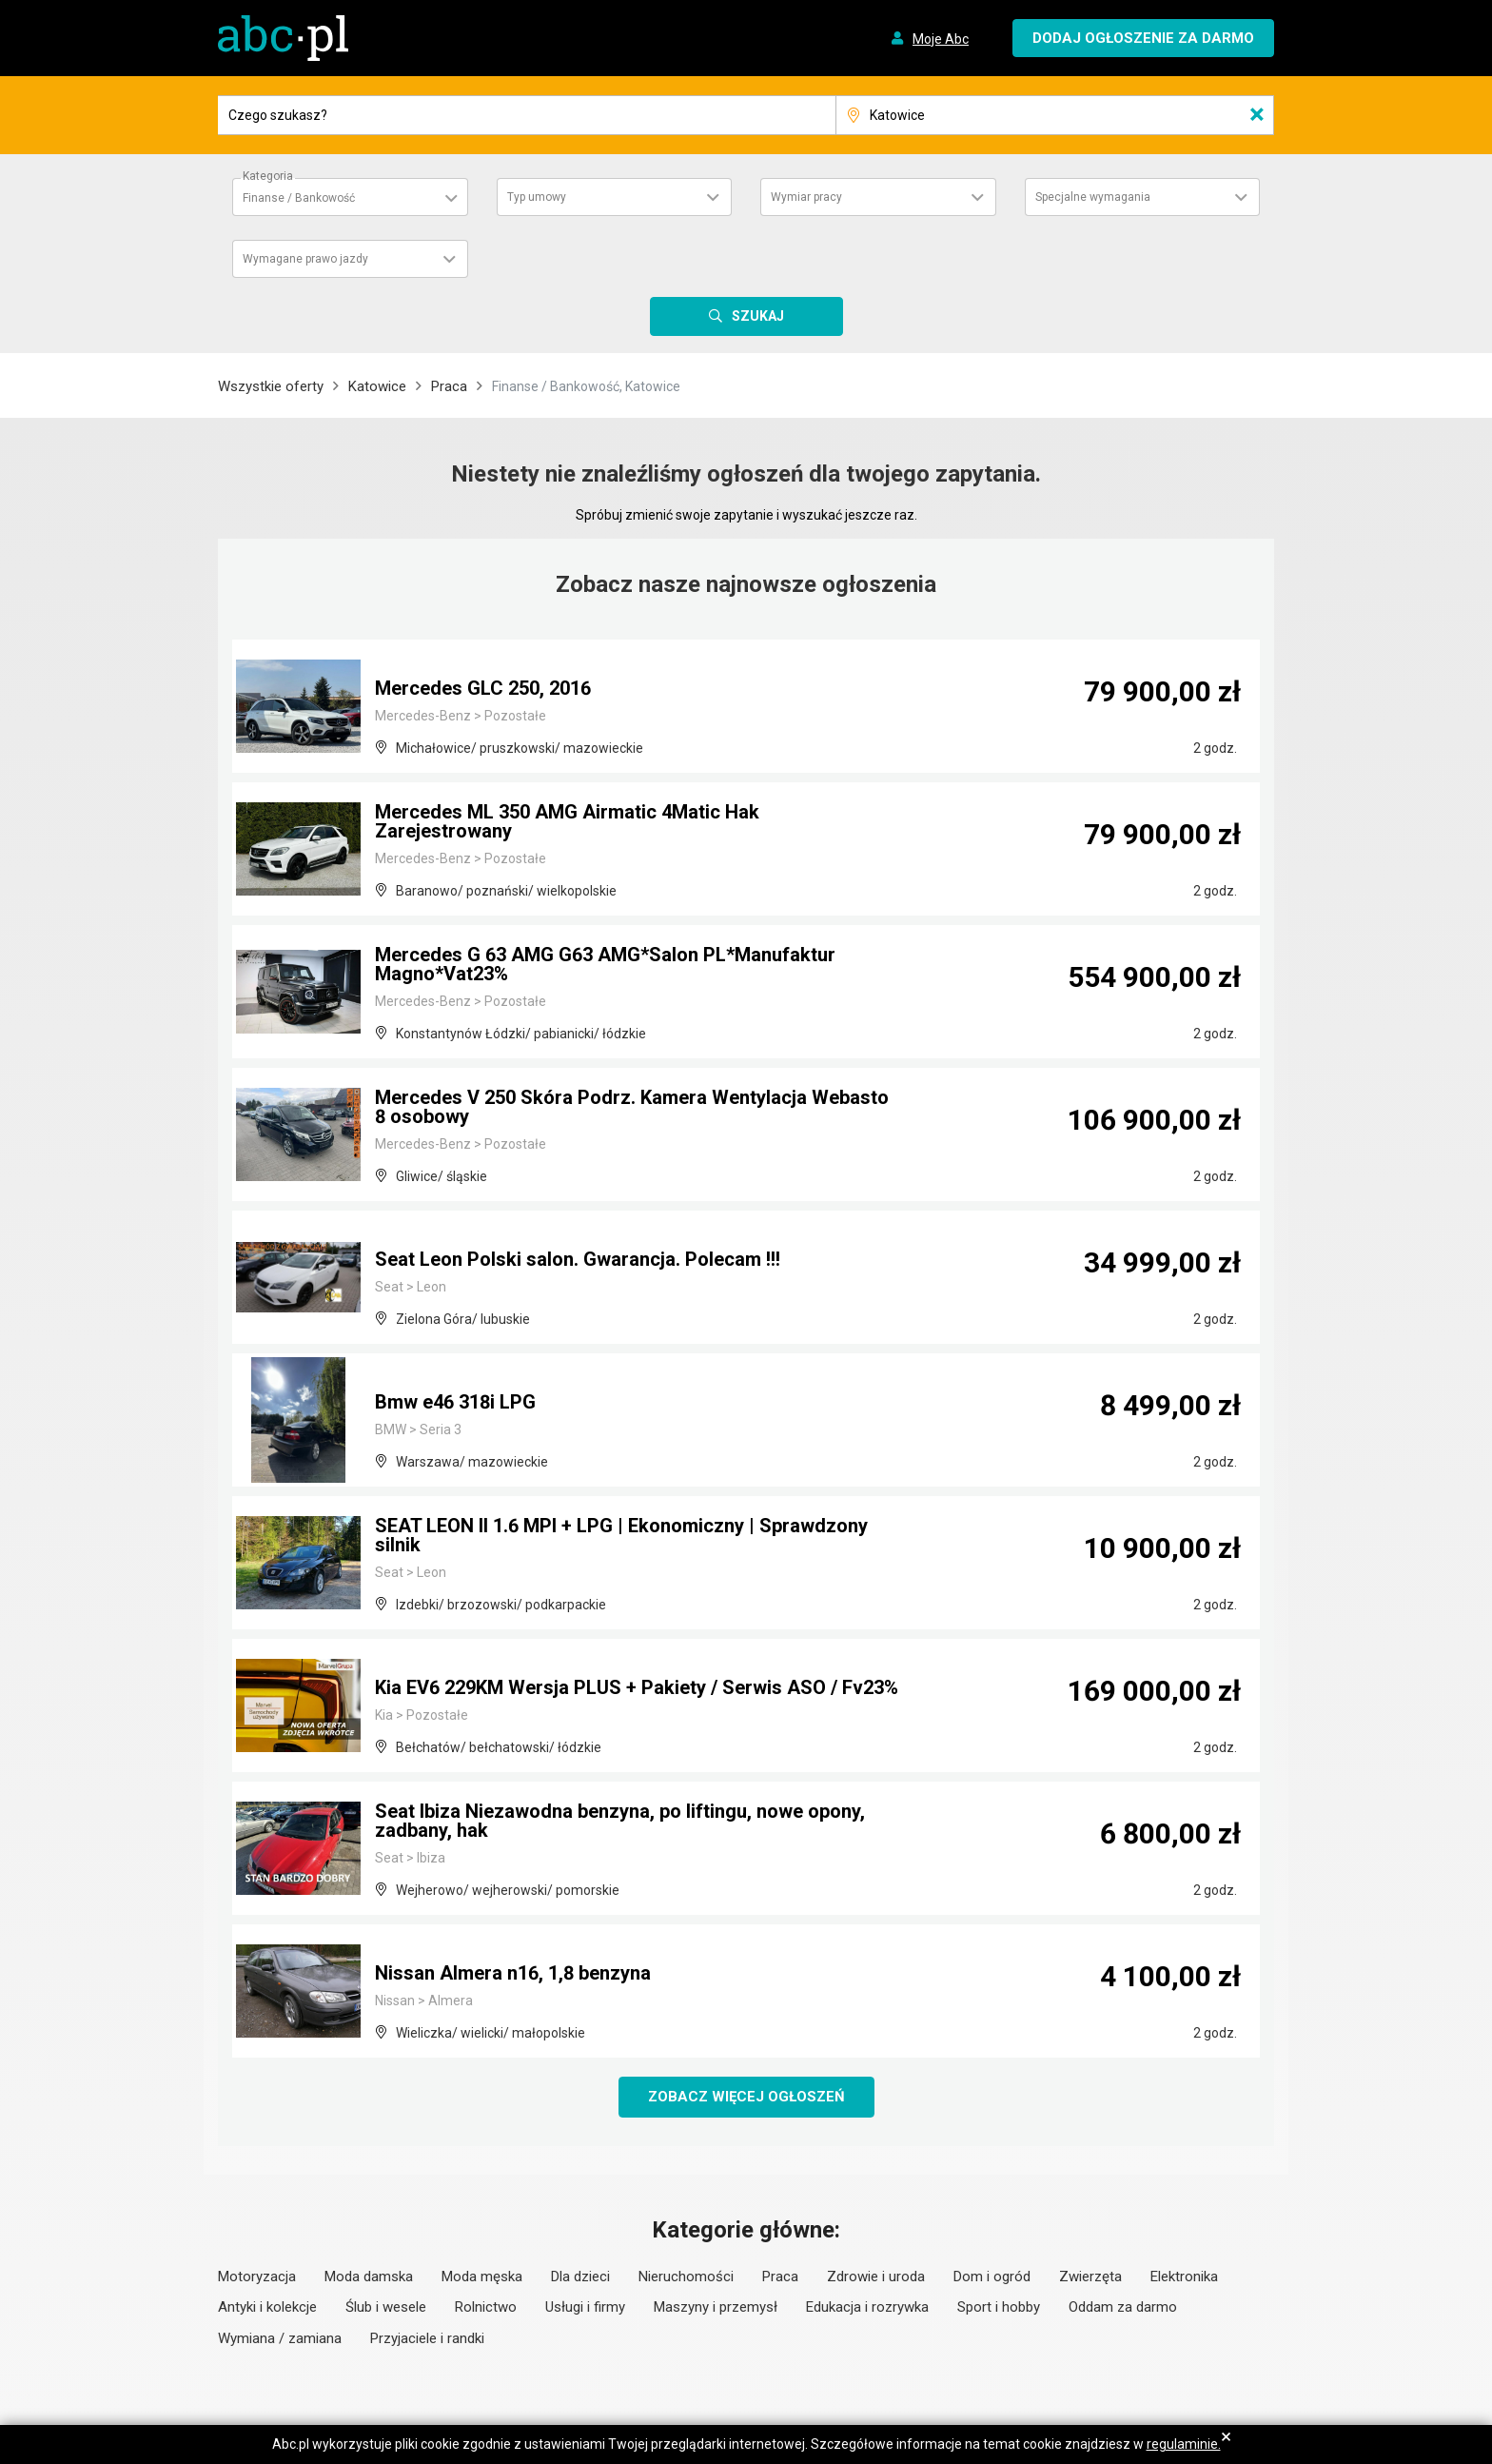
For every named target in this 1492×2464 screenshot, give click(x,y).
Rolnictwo (486, 2307)
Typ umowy (536, 197)
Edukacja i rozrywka (867, 2307)
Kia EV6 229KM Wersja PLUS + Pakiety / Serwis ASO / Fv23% (636, 1687)
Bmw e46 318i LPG (455, 1401)
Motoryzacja (257, 2276)
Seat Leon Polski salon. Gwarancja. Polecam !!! (577, 1259)
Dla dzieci (580, 2276)
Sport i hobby (998, 2307)
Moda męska (482, 2276)
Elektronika (1184, 2276)
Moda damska (368, 2276)
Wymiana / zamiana (280, 2338)
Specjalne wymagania (1092, 197)
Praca (449, 386)
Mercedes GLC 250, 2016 (483, 688)
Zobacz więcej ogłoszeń (746, 2096)
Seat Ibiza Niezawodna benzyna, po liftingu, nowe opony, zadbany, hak (620, 1821)
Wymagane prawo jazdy (305, 259)
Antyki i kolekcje (267, 2307)
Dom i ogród (992, 2276)
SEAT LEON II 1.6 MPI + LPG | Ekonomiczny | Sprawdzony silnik (621, 1535)
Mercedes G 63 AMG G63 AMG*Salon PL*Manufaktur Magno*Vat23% (605, 964)
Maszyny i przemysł (715, 2307)
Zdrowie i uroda (876, 2276)
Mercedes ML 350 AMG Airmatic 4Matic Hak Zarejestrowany (567, 821)
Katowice (377, 386)
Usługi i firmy (585, 2307)
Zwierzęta (1090, 2276)
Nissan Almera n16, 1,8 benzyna (513, 1972)
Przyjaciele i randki (427, 2338)
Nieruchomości (686, 2276)
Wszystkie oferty (271, 386)
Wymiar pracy (806, 197)
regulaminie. (1184, 2444)
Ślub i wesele (385, 2307)
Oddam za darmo (1123, 2307)
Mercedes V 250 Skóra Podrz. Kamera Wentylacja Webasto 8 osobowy (632, 1107)
